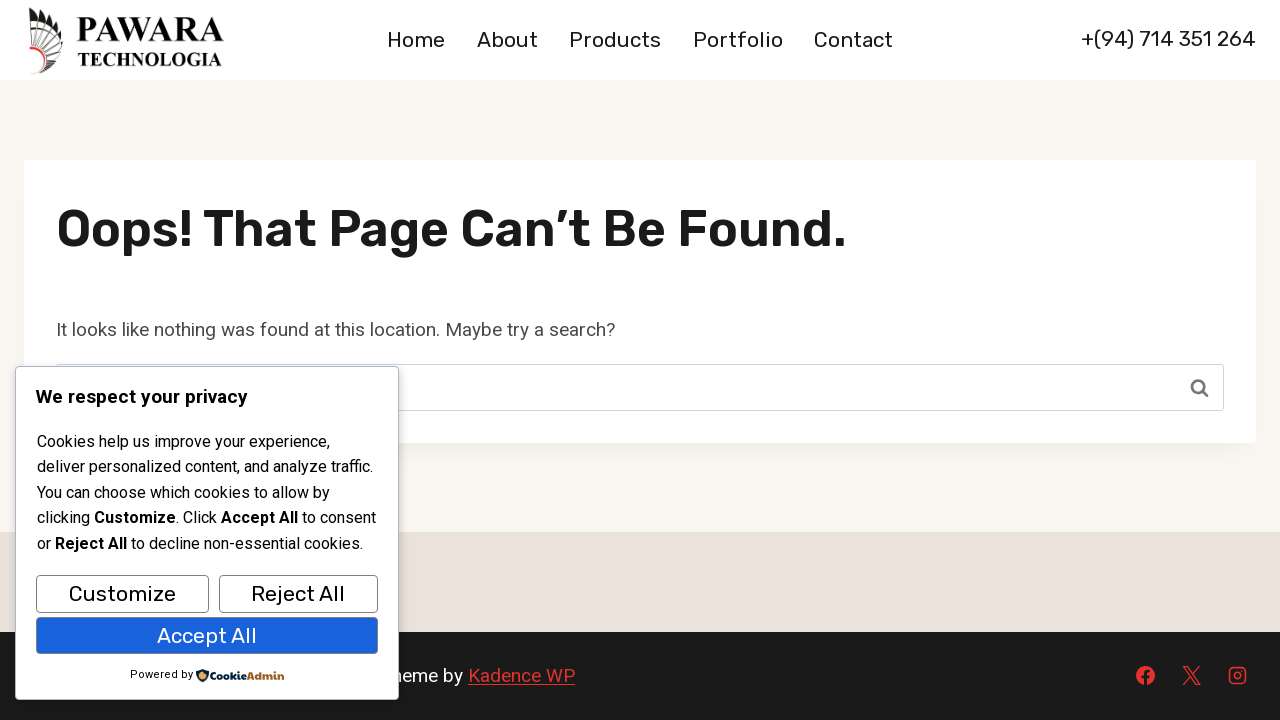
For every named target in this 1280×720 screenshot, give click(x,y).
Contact (853, 39)
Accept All (207, 635)
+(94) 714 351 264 (1168, 38)
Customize (122, 593)
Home (416, 39)
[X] (1191, 676)
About (507, 39)
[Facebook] (1146, 676)
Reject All (298, 593)
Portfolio (738, 39)
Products (615, 39)
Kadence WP (521, 675)
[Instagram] (1237, 676)
